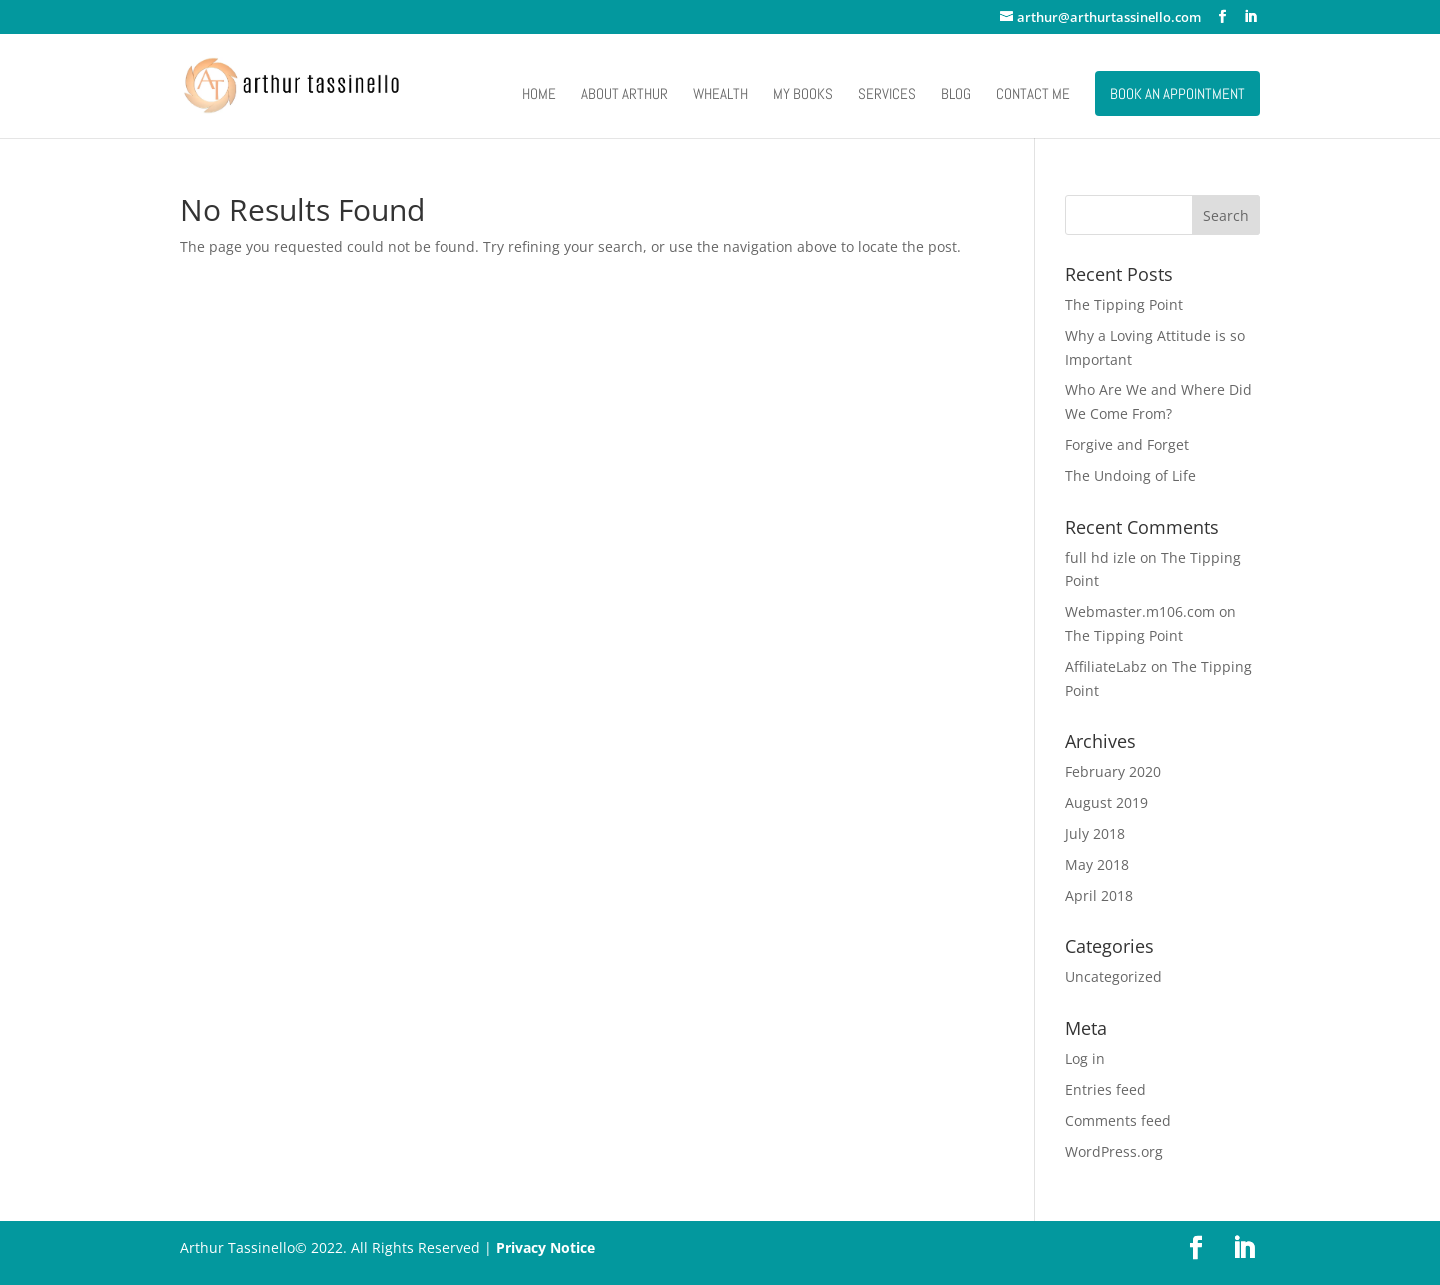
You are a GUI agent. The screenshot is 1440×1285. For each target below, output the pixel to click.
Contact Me (1033, 95)
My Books (803, 95)
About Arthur (624, 95)
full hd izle (1100, 557)
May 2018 (1097, 864)
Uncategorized (1113, 976)
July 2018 (1095, 833)
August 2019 (1106, 802)
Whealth (720, 95)
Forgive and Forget (1127, 444)
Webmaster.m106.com (1140, 611)
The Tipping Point (1124, 304)
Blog (956, 95)
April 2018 (1099, 895)
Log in (1085, 1058)
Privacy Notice (545, 1247)
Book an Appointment (1177, 93)
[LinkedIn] (1250, 17)
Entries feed (1105, 1089)
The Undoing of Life (1130, 475)
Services (887, 95)
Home (539, 95)
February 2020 (1113, 771)
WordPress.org (1114, 1151)
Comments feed (1118, 1120)
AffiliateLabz (1106, 666)
